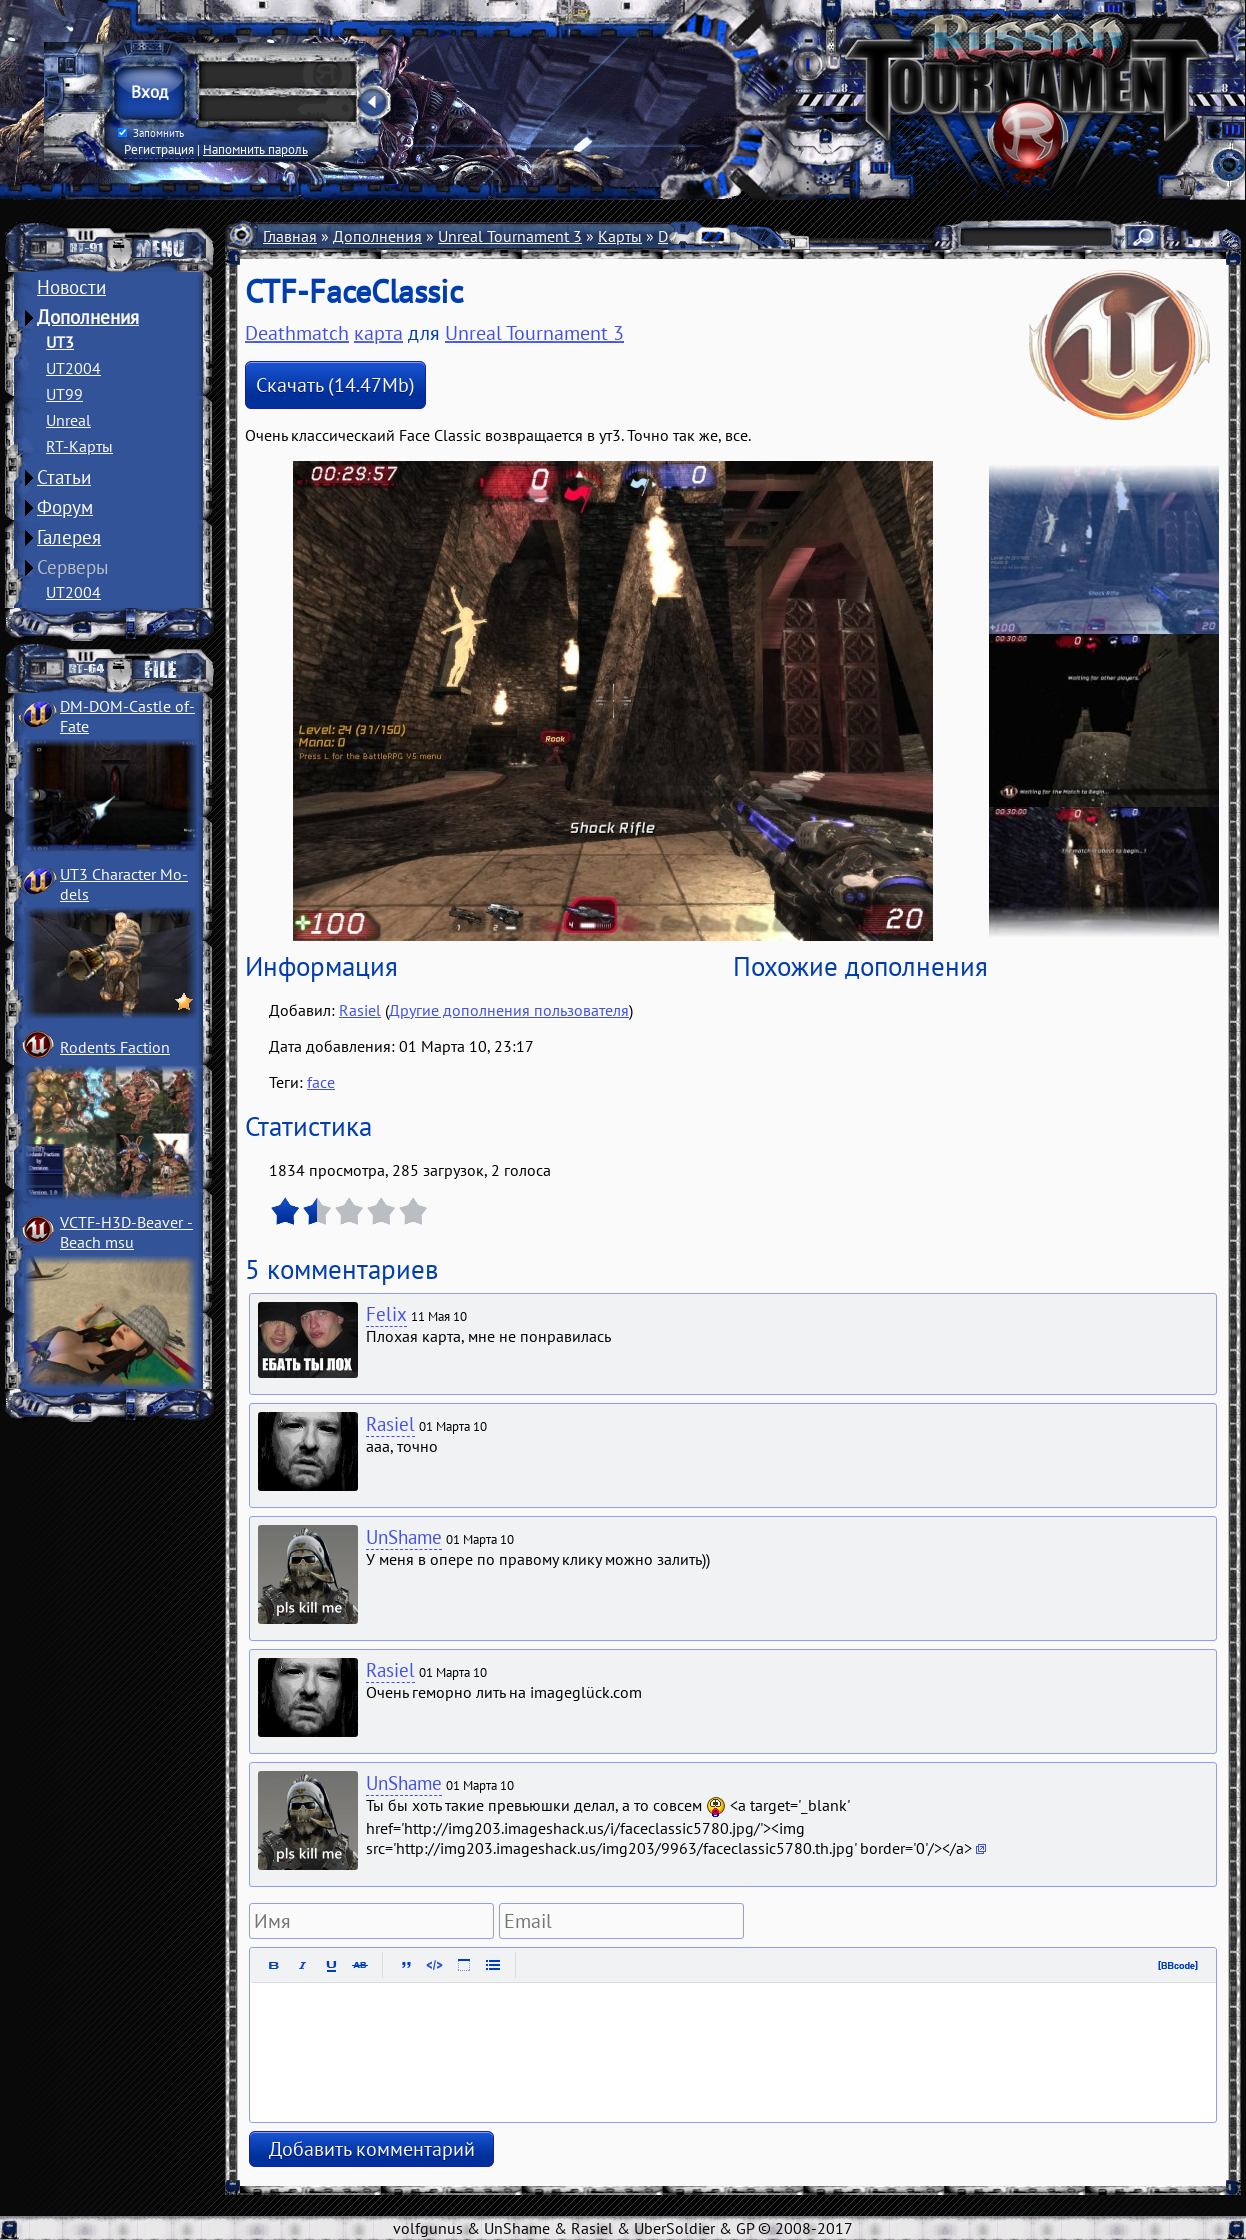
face (321, 1082)
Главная (290, 236)
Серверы (73, 567)
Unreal (68, 420)
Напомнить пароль (255, 149)
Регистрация (159, 149)
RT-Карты (79, 446)
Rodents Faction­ (115, 1047)
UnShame (404, 1537)
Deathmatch (297, 333)
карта (378, 333)
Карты (620, 236)
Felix (386, 1314)
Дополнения (88, 317)
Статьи (64, 477)
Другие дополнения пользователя (509, 1010)
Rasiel (360, 1010)
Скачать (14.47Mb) (335, 385)
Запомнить (151, 133)
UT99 (64, 394)
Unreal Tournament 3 (510, 236)
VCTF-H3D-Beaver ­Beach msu (126, 1232)
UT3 (60, 342)
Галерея (69, 537)
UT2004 (73, 368)
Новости (71, 287)
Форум (65, 507)
